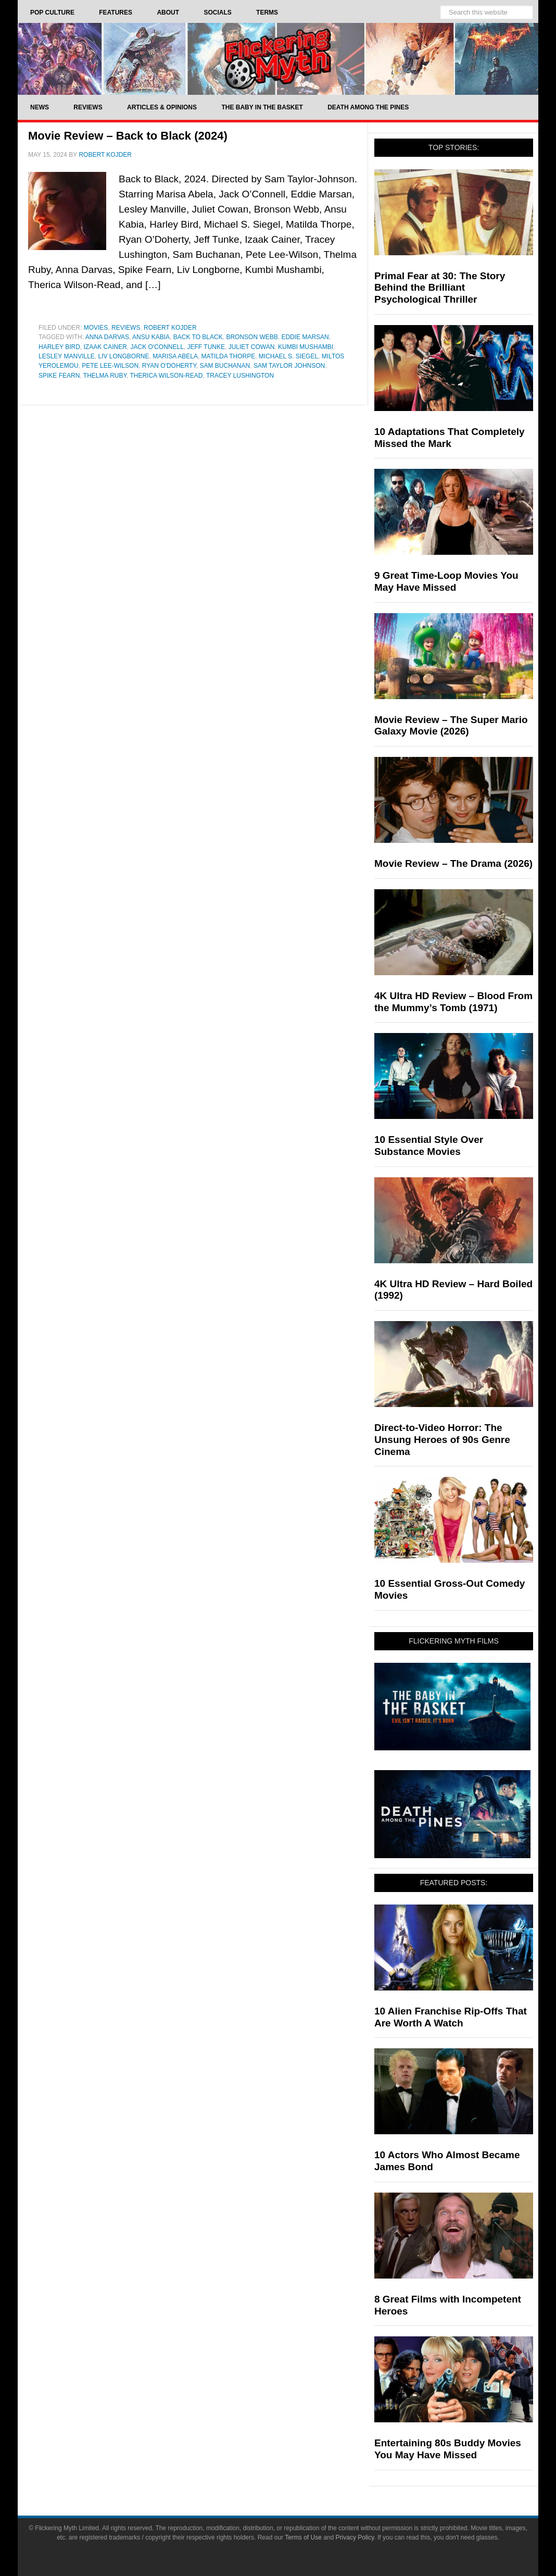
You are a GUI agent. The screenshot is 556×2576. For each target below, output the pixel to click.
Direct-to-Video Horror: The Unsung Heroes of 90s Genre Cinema (442, 1439)
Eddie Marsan (304, 337)
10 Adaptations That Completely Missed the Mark (449, 437)
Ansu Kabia (151, 337)
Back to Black (198, 337)
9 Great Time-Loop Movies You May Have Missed (446, 581)
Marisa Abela (175, 356)
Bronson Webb (251, 337)
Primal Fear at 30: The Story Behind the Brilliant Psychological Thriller (439, 287)
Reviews (125, 327)
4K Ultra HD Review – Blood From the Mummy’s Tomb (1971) (453, 1001)
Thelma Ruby (105, 375)
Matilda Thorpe (228, 356)
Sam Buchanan (225, 365)
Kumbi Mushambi (305, 347)
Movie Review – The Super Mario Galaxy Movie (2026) (451, 725)
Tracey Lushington (240, 375)
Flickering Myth (278, 58)
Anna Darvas (107, 337)
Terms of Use (303, 2537)
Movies (96, 327)
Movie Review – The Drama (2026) (453, 863)
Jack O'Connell (157, 347)
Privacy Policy (355, 2537)
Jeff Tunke (206, 347)
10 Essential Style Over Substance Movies (428, 1145)
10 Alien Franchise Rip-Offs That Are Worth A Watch (450, 2017)
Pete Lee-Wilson (110, 365)
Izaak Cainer (105, 347)
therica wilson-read (166, 375)
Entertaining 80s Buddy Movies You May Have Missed (447, 2448)
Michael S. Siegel (288, 356)
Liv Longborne (123, 356)
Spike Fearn (59, 375)
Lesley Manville (67, 356)
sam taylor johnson (289, 365)
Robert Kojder (170, 327)
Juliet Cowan (252, 347)
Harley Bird (59, 347)
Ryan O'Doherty (169, 365)
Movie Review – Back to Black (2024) (128, 135)
